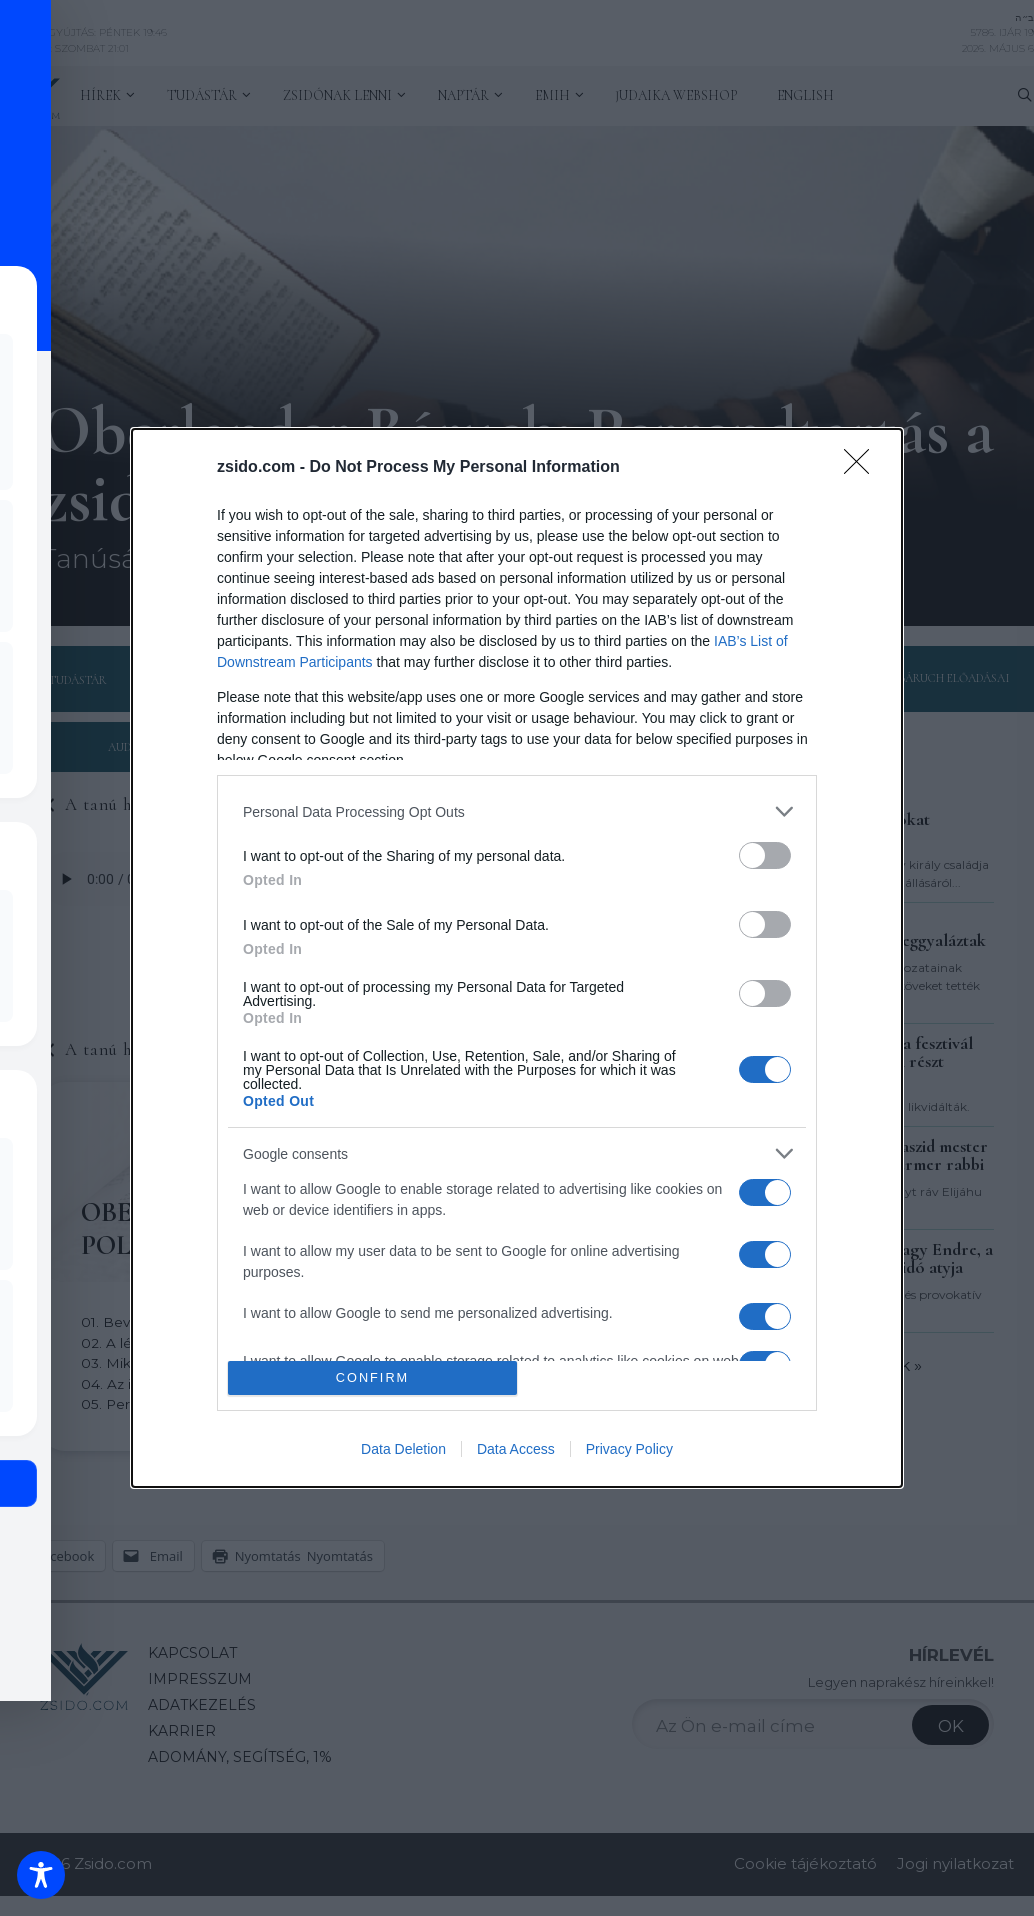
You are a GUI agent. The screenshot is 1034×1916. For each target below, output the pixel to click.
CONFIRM (372, 1377)
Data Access (516, 1449)
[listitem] (517, 811)
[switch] (765, 855)
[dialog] (517, 958)
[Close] (863, 468)
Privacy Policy (629, 1449)
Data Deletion (403, 1449)
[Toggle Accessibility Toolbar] (41, 1875)
